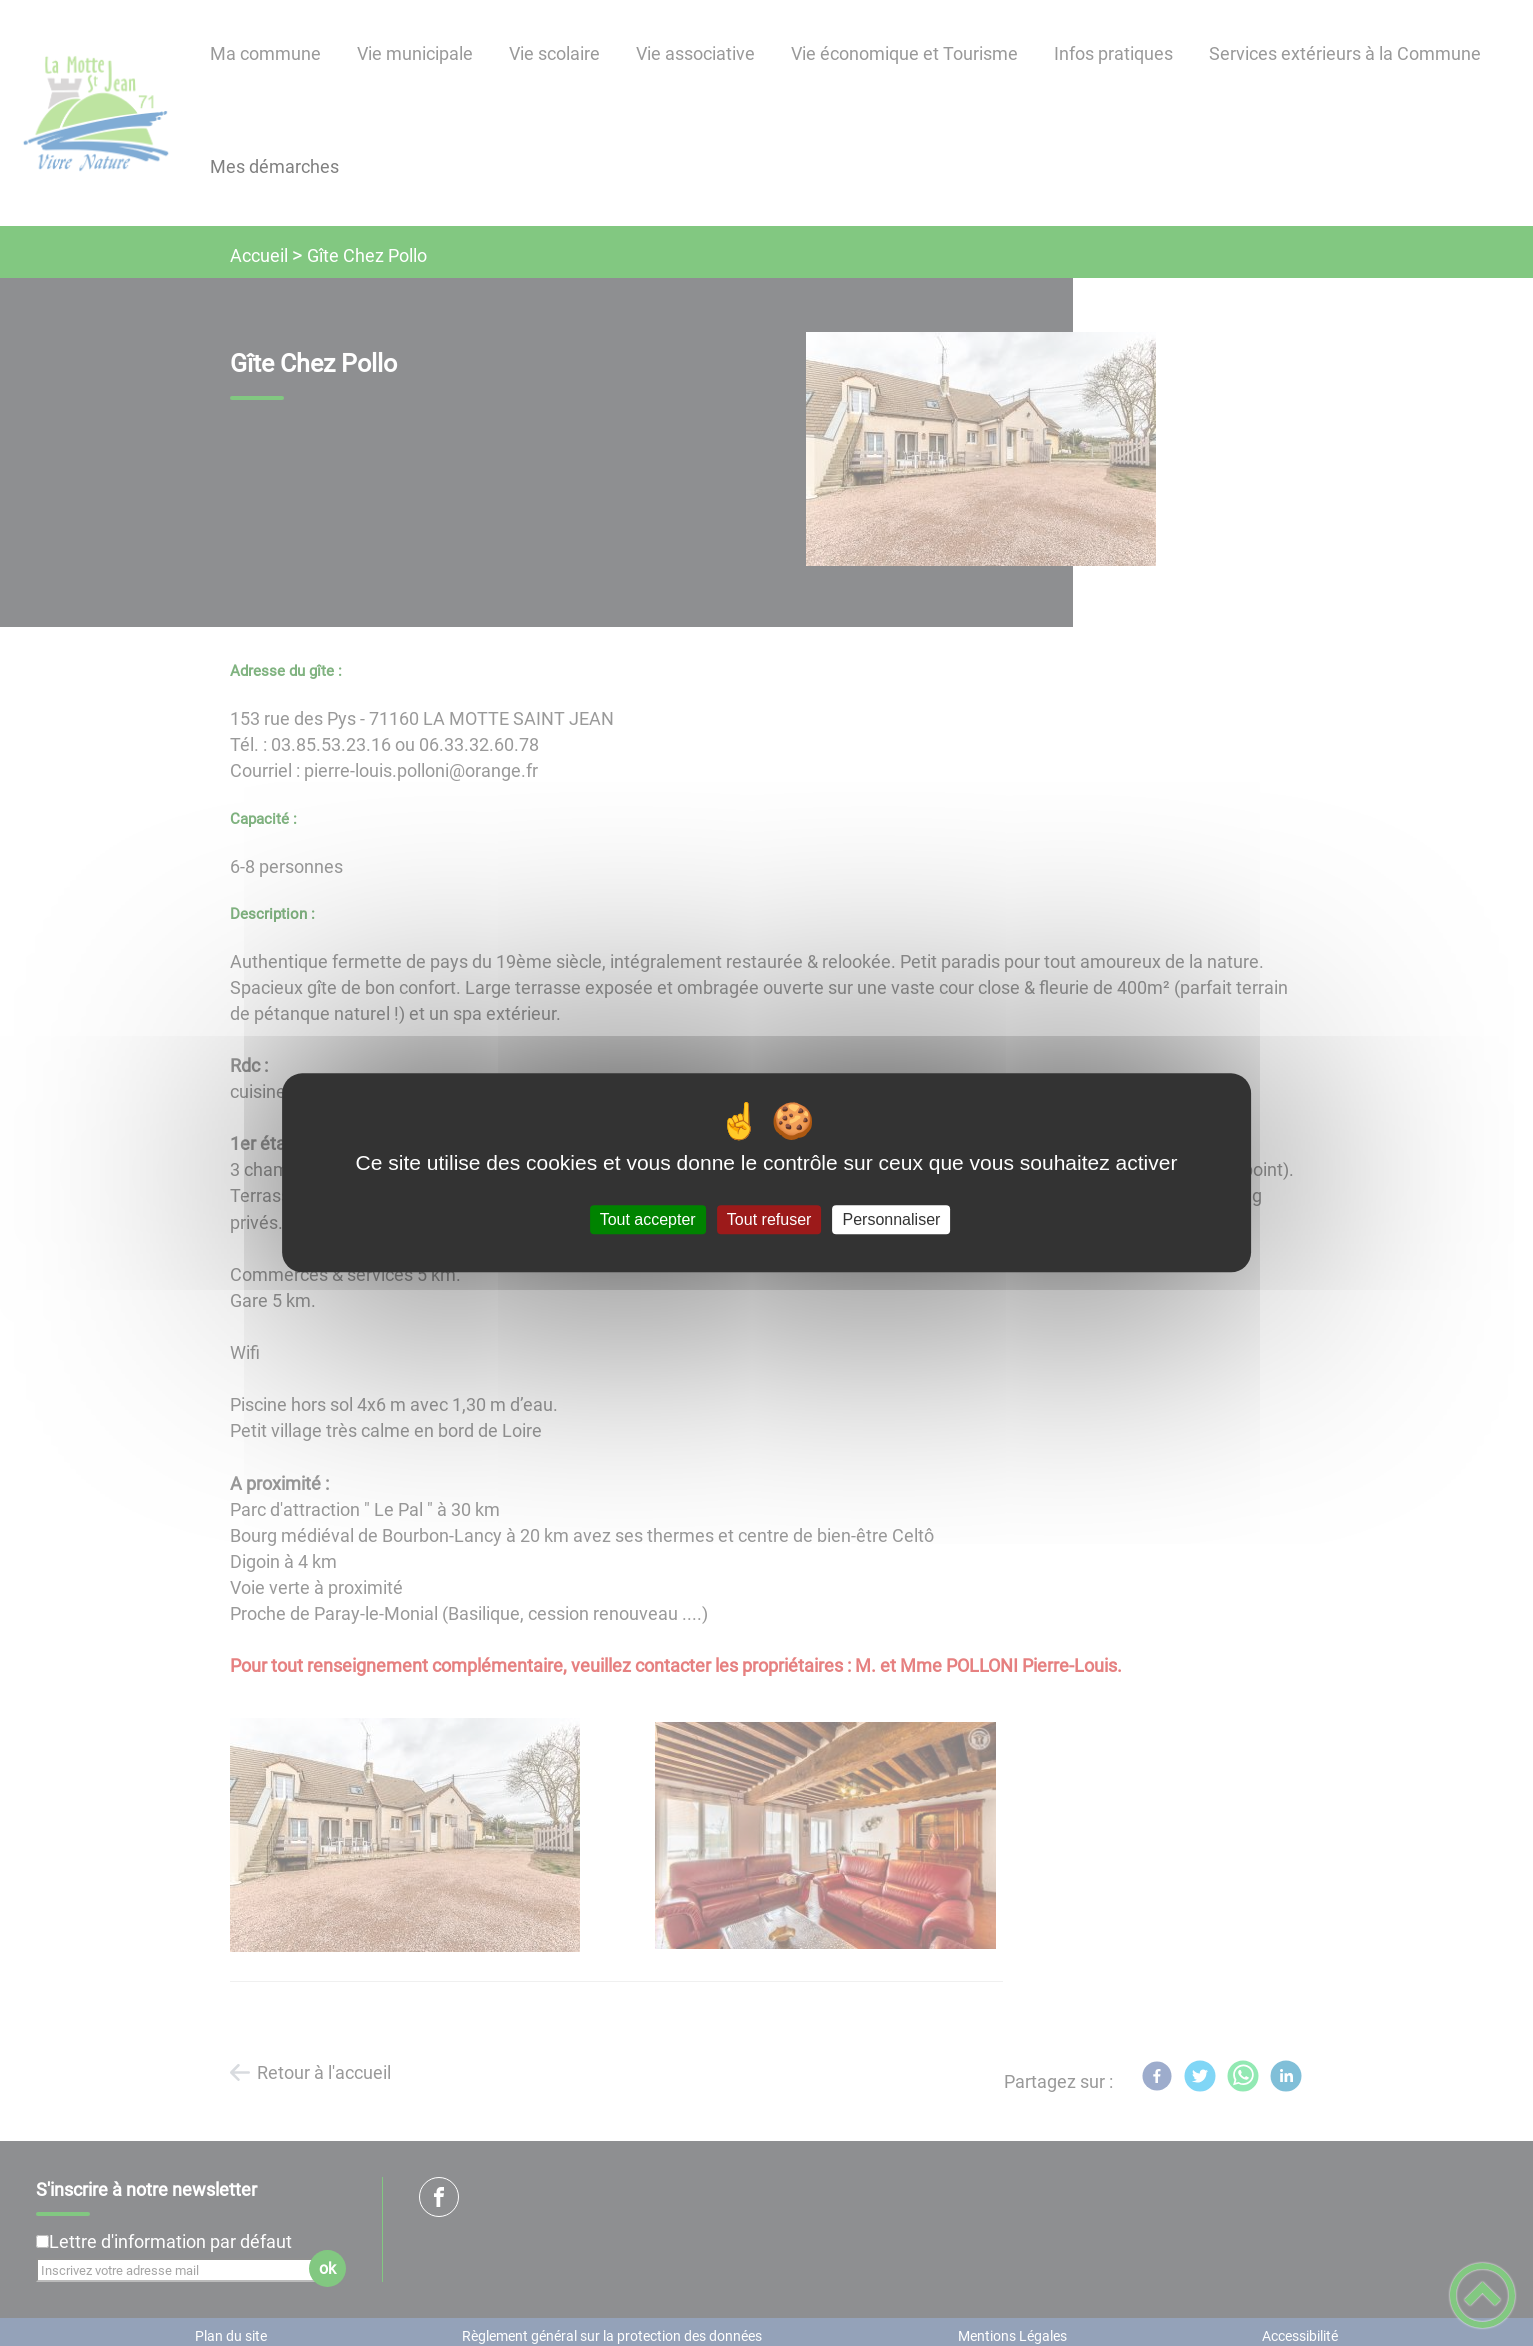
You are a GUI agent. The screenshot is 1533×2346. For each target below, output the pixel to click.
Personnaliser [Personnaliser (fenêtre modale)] (892, 1219)
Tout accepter (648, 1219)
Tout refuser (769, 1219)
